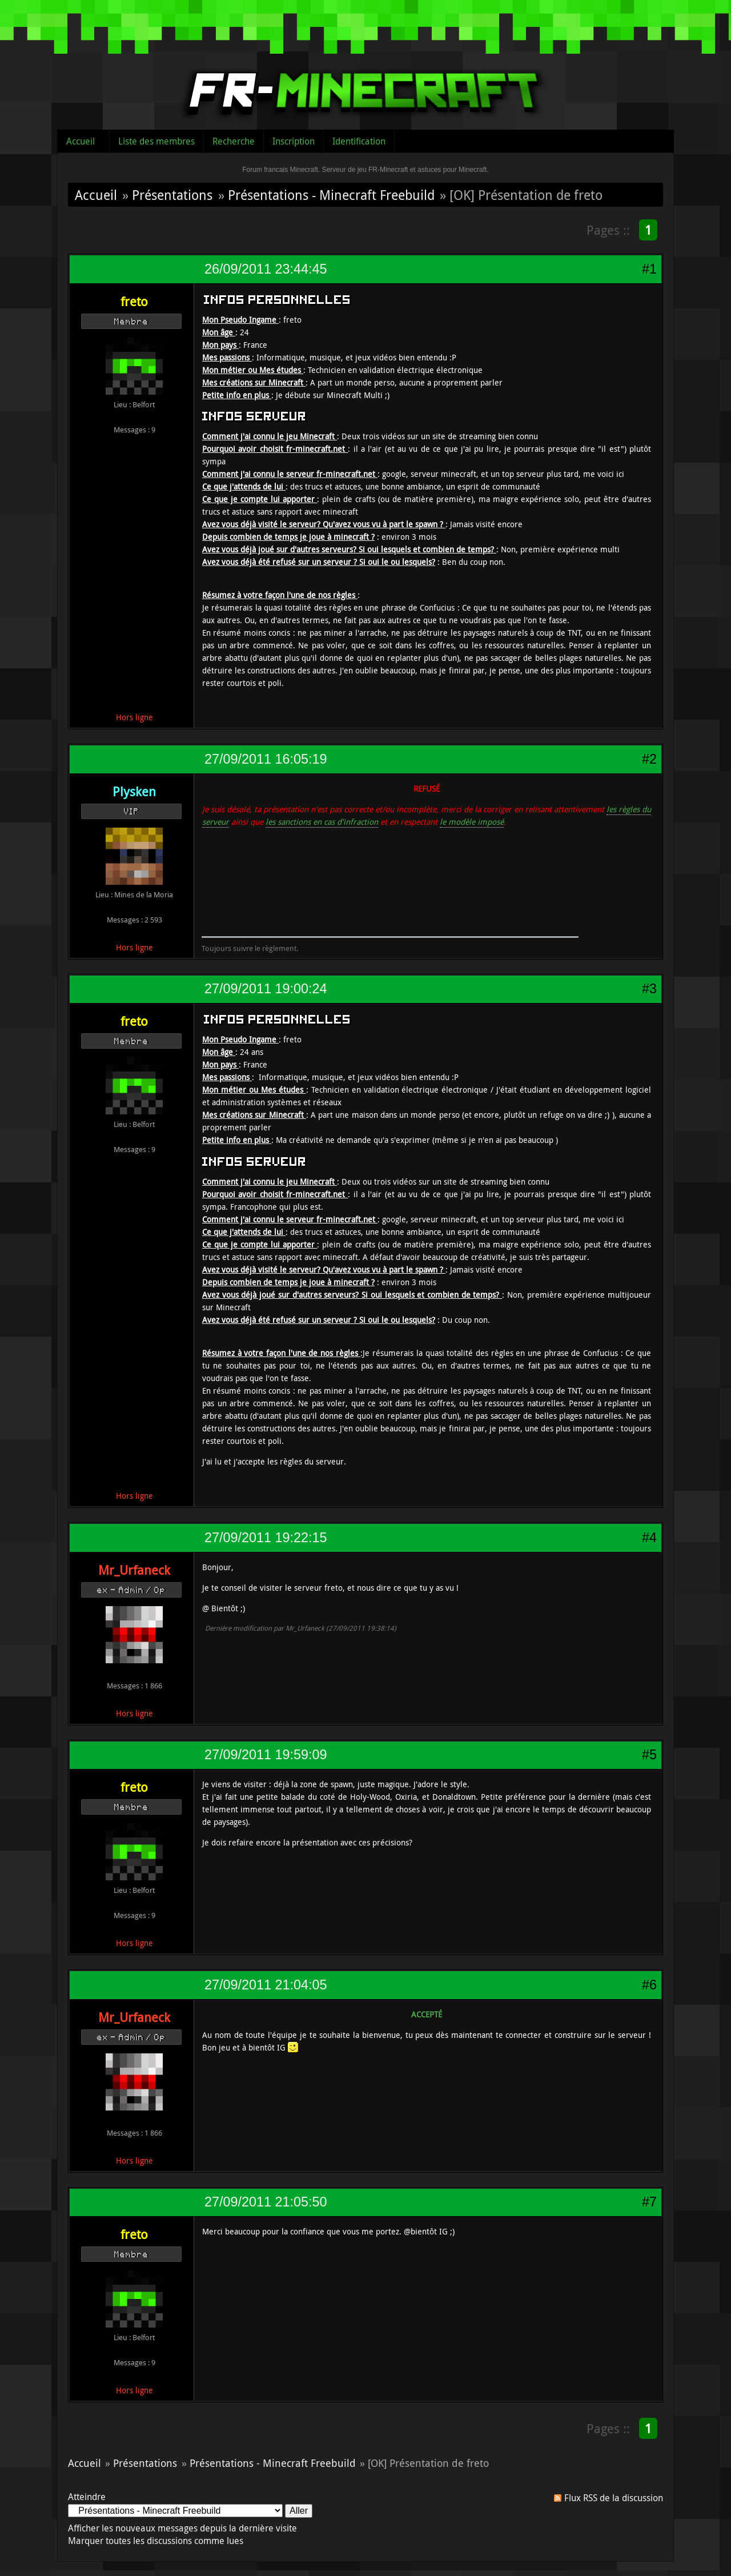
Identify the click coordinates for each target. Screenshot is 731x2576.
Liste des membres (156, 141)
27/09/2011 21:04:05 (265, 1984)
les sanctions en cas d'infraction (322, 821)
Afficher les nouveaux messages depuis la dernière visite (182, 2528)
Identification (358, 141)
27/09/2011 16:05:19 (265, 759)
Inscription (293, 141)
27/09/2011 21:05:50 (265, 2201)
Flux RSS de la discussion (613, 2497)
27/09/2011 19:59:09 (265, 1754)
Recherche (233, 141)
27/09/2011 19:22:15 (265, 1537)
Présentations (172, 195)
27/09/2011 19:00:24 (265, 988)
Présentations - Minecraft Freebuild (331, 195)
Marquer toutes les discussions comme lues (155, 2540)
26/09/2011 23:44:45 (265, 269)
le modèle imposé (472, 821)
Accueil (80, 141)
